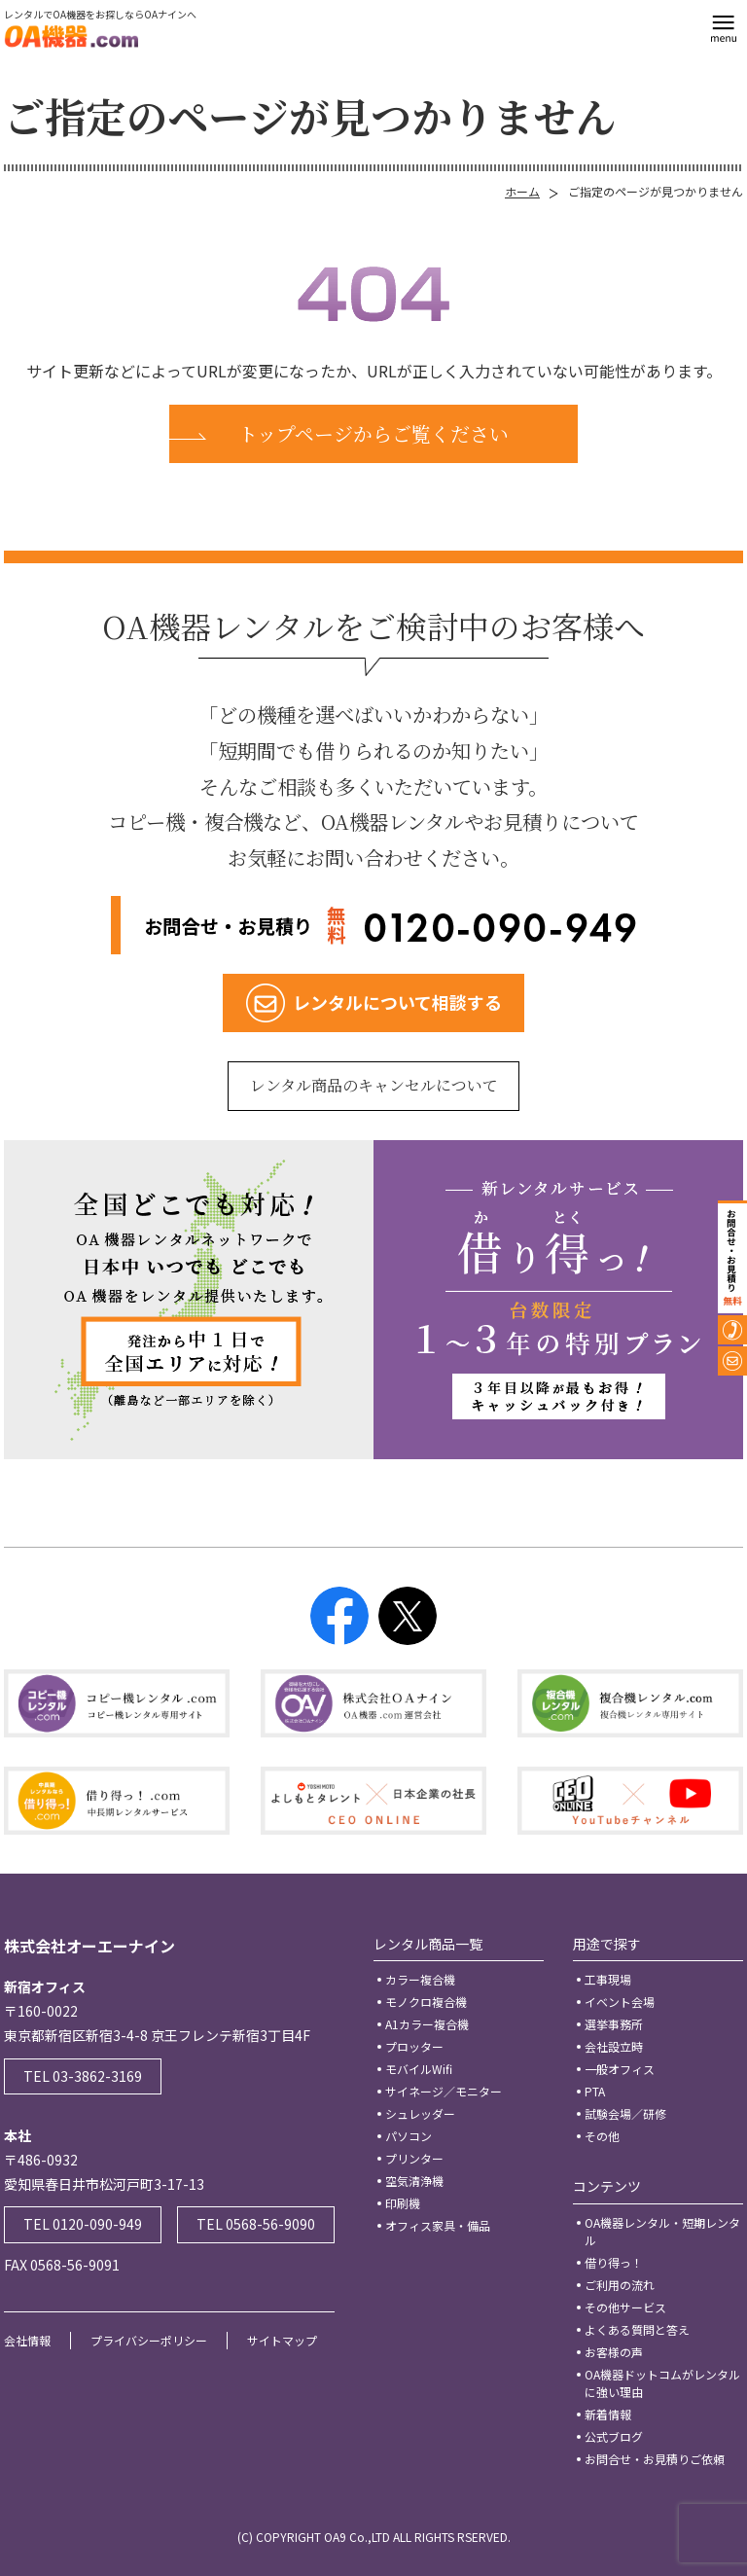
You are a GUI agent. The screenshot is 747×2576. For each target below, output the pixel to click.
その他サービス (625, 2307)
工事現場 (608, 1979)
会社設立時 (614, 2046)
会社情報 (27, 2340)
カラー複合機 (420, 1979)
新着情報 (608, 2414)
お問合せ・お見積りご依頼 (655, 2459)
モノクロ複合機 (426, 2001)
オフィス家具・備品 (437, 2225)
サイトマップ (282, 2340)
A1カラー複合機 (427, 2024)
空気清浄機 (414, 2180)
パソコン (408, 2136)
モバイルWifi (418, 2068)
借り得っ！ (614, 2262)
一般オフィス (620, 2068)
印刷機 (402, 2203)
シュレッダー (420, 2113)
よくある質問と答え (637, 2329)
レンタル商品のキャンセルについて (374, 1085)
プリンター (414, 2158)
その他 (602, 2136)
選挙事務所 (614, 2024)
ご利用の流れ (620, 2284)
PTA (595, 2091)
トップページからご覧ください (373, 433)
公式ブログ (614, 2436)
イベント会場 (620, 2001)
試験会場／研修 (625, 2113)
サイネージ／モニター (443, 2091)
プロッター (414, 2046)
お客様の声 (614, 2351)
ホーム (522, 191)
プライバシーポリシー (148, 2340)
